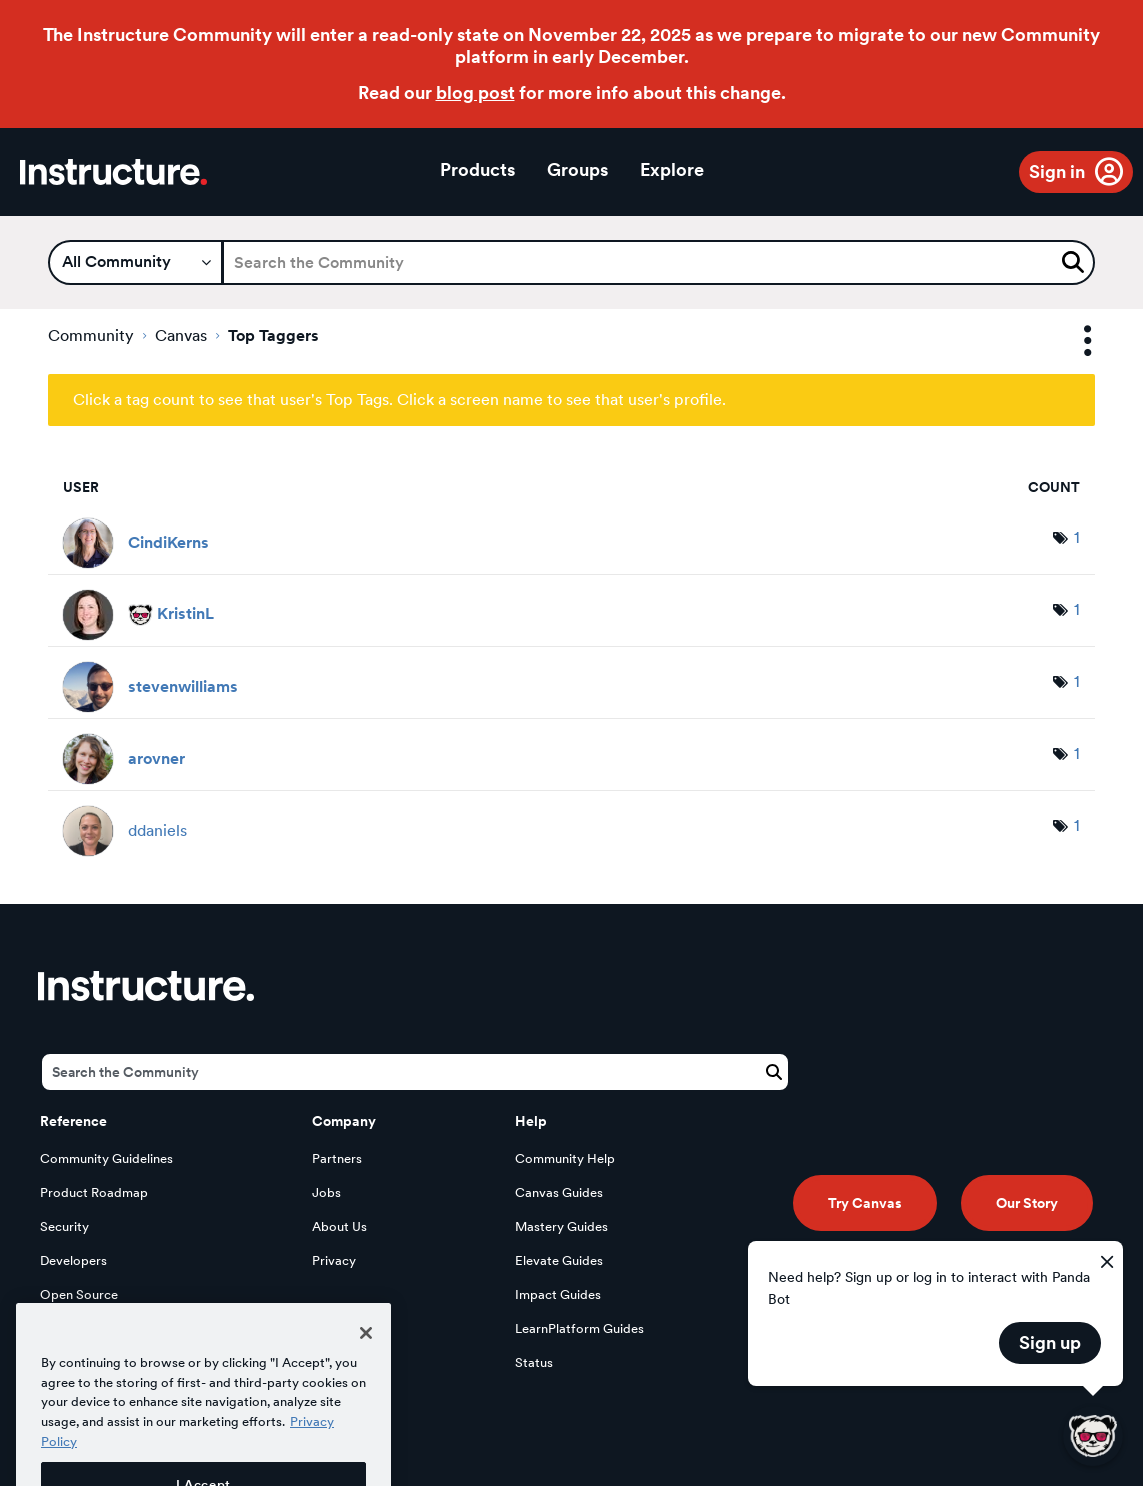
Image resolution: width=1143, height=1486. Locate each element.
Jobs (326, 1192)
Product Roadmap (94, 1192)
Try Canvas (865, 1203)
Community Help (565, 1158)
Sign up (1050, 1342)
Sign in (1057, 171)
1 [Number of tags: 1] (1077, 537)
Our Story (1027, 1203)
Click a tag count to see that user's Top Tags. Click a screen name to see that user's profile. (399, 399)
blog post (475, 92)
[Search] (658, 262)
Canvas (181, 335)
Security (64, 1226)
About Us (339, 1226)
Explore (672, 169)
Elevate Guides (559, 1260)
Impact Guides (558, 1294)
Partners (337, 1158)
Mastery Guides (561, 1226)
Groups (577, 169)
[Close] (366, 1361)
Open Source (79, 1294)
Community (91, 335)
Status (534, 1362)
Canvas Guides (559, 1192)
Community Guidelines (106, 1158)
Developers (73, 1260)
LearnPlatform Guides (579, 1328)
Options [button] (1070, 341)
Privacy (334, 1260)
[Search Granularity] (135, 262)
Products (477, 169)
